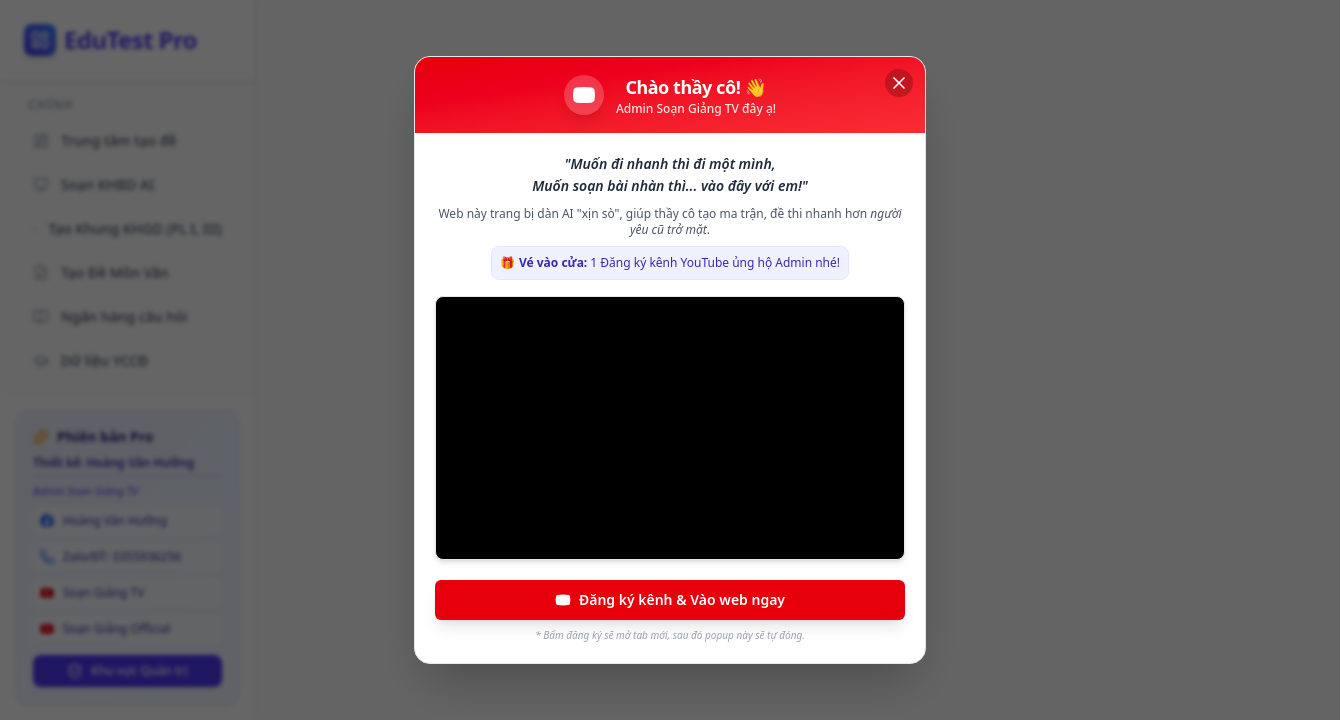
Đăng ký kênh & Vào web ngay (670, 599)
